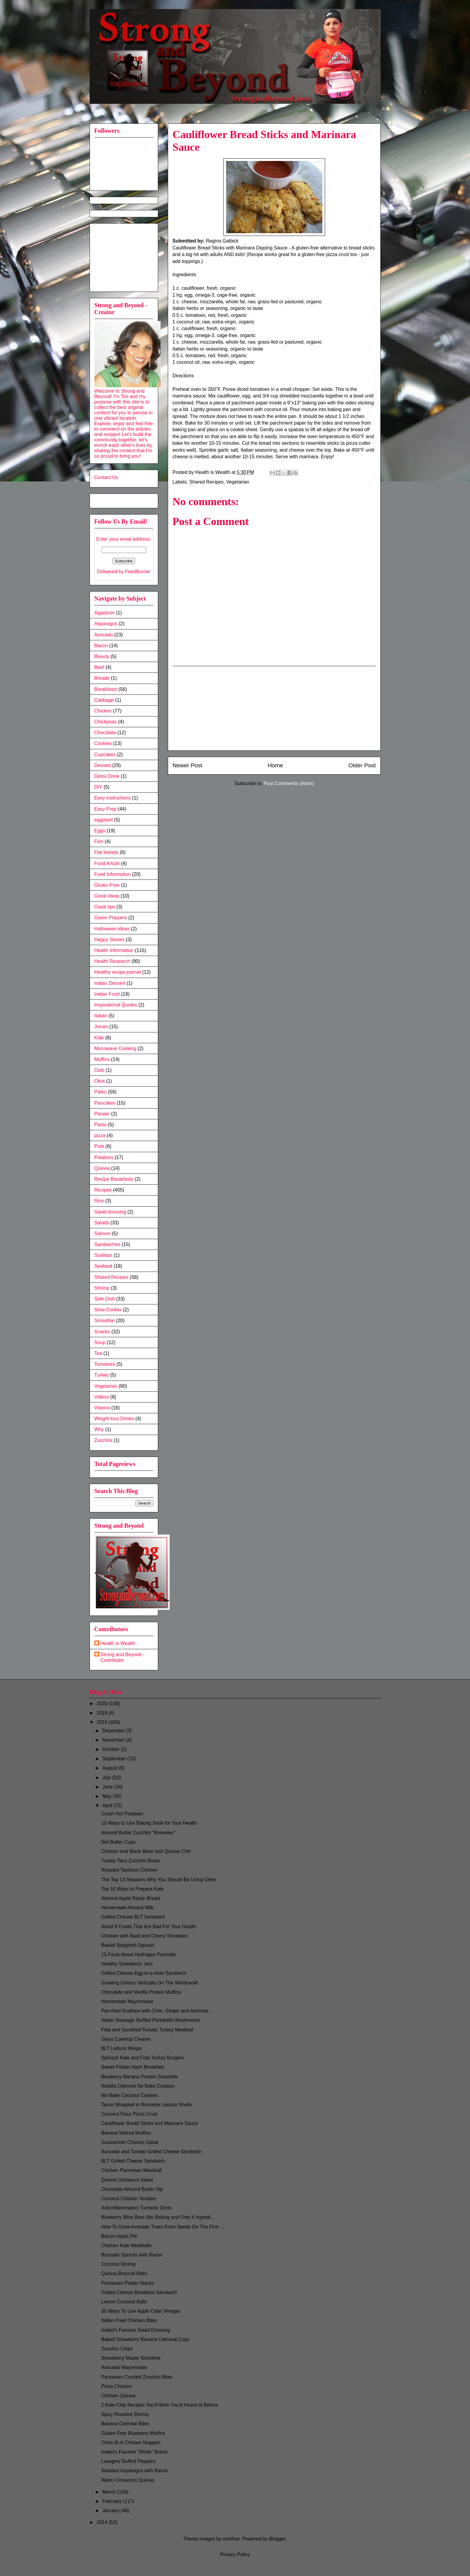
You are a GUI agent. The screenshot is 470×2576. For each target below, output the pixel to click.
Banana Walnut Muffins (126, 2132)
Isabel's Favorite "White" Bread (134, 2451)
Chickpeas (105, 721)
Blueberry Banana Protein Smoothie (139, 2076)
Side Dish (104, 1298)
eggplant (103, 819)
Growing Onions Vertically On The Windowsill (149, 1982)
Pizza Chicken (116, 2386)
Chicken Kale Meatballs (126, 2245)
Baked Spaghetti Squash (127, 1945)
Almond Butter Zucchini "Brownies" (138, 1832)
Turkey (101, 1375)
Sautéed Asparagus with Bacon (134, 2470)
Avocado (103, 634)
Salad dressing (110, 1211)
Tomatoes (104, 1364)
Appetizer (104, 612)
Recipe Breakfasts (114, 1179)
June (108, 1786)
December (114, 1730)
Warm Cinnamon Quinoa (127, 2480)
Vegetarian (237, 481)
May (107, 1796)
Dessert (102, 765)
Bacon (101, 645)
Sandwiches (107, 1244)
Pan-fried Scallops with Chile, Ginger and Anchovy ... (157, 2010)
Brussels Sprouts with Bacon (131, 2254)
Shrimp (102, 1288)
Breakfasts (105, 689)
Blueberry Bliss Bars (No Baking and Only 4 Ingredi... (157, 2217)
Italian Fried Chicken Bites (129, 2320)
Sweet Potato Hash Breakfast (132, 2067)
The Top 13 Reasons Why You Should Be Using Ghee (158, 1879)
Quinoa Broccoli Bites (124, 2273)
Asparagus (106, 623)
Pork (99, 1146)
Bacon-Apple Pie (119, 2236)
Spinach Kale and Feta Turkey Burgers (142, 2057)
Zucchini (103, 1440)
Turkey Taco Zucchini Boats (130, 1860)
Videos (101, 1396)
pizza (100, 1135)
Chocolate (105, 732)
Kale (99, 1037)
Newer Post (187, 765)
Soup (100, 1342)
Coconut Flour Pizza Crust (129, 2114)
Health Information (114, 950)
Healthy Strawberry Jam (126, 1963)
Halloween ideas (112, 928)
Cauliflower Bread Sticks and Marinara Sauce (149, 2123)
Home (275, 765)
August (110, 1767)
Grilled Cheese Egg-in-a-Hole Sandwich (143, 1973)
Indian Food (107, 994)
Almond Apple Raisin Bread (130, 1898)
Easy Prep (105, 809)
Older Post (362, 765)
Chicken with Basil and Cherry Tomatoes (144, 1935)
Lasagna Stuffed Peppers (128, 2461)
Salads (101, 1222)
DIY (98, 787)
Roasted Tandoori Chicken (129, 1869)
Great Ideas (107, 895)
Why (99, 1429)
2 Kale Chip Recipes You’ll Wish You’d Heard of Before (159, 2404)
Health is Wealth (117, 1643)
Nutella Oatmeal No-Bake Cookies (137, 2086)
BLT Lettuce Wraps (121, 2048)
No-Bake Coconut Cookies (129, 2095)
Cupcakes (105, 754)
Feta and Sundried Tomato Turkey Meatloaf (147, 2029)
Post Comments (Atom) (289, 783)
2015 (103, 1722)
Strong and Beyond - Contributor (122, 1657)
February (112, 2501)
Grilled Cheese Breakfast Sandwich (139, 2292)
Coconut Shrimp (118, 2264)
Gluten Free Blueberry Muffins (133, 2433)
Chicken (103, 710)
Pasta (100, 1124)
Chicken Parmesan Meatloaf (131, 2170)
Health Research (112, 961)
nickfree (231, 2538)
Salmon (102, 1233)
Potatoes (103, 1157)
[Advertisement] (274, 708)
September (114, 1758)
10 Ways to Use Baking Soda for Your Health (149, 1823)
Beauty (101, 656)
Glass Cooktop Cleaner (126, 2039)
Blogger (277, 2538)
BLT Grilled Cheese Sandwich (133, 2160)
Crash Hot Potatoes (122, 1813)
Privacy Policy (235, 2554)
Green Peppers (110, 917)
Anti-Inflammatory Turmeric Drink (136, 2207)
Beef (99, 667)
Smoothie (104, 1320)
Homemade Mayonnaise (127, 2001)
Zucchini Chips (117, 2348)
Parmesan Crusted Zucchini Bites (136, 2377)
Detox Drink (107, 776)
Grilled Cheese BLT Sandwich (133, 1916)
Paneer (102, 1113)
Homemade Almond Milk (127, 1907)
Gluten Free (107, 885)
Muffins (102, 1059)
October (111, 1749)
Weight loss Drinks (114, 1418)
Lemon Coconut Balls (124, 2301)
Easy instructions (112, 797)
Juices (101, 1026)
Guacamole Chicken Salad (129, 2142)
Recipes (103, 1189)
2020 (103, 1703)
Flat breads (106, 852)
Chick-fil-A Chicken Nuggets (131, 2442)
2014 (103, 2522)
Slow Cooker (108, 1309)
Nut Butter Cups (118, 1842)
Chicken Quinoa (118, 2395)
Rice (99, 1200)
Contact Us (106, 477)
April (107, 1805)
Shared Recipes (206, 481)
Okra (99, 1081)
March (109, 2491)
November (114, 1740)
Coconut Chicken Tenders (128, 2198)
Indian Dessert (109, 983)
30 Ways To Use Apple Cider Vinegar (140, 2311)
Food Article (107, 863)
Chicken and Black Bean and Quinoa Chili (145, 1851)
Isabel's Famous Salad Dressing (135, 2330)
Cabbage (104, 700)
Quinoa (102, 1168)
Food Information (112, 874)
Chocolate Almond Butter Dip (132, 2189)
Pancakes (104, 1103)
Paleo (100, 1091)
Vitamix (102, 1407)
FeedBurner (138, 571)
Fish (98, 841)
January (111, 2510)
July (107, 1777)
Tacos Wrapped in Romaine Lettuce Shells (146, 2104)
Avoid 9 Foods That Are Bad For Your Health (148, 1926)
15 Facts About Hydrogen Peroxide (138, 1954)
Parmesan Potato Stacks (127, 2283)
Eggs (99, 830)
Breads (102, 678)
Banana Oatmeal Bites (125, 2423)
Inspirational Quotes (115, 1004)
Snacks (102, 1331)
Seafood (103, 1266)
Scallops (103, 1255)
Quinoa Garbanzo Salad (127, 2179)
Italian (100, 1015)
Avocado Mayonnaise (124, 2367)
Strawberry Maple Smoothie (130, 2358)
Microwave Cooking (115, 1048)
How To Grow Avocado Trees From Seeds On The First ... (162, 2226)
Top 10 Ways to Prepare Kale (132, 1888)
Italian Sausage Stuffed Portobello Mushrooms (150, 2020)
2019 (103, 1712)
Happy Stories (109, 939)
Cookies (103, 743)
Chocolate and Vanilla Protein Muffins (141, 1992)
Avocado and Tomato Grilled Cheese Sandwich (151, 2151)
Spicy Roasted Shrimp (125, 2414)
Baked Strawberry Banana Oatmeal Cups (145, 2339)
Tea (98, 1353)
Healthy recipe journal (117, 972)
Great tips (104, 906)
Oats (99, 1070)
